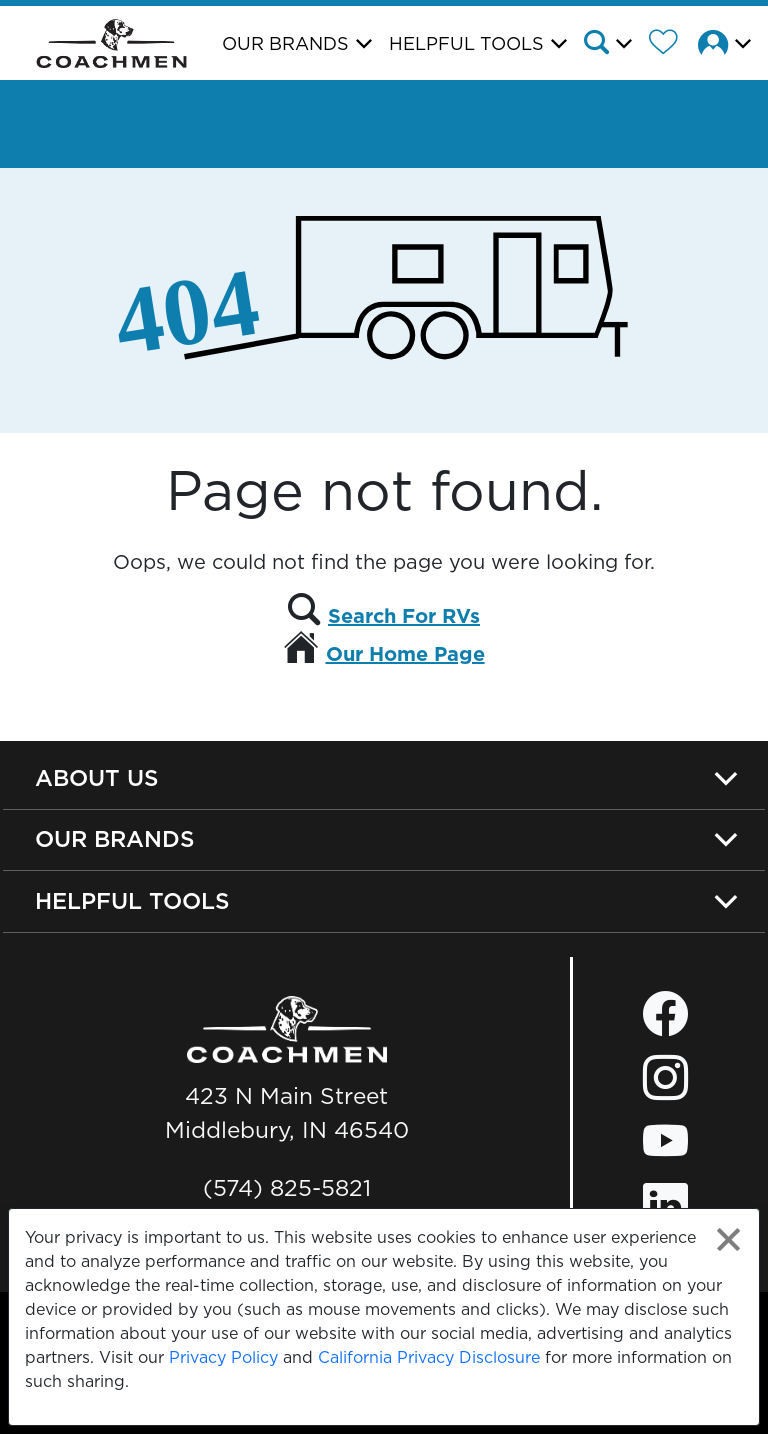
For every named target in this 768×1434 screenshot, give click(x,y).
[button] (614, 45)
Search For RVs (404, 616)
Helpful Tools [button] (466, 43)
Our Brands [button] (285, 43)
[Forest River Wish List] (671, 45)
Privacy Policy (223, 1357)
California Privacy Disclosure (429, 1357)
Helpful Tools (132, 901)
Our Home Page (405, 654)
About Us (97, 778)
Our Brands (115, 839)
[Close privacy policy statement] (728, 1239)
